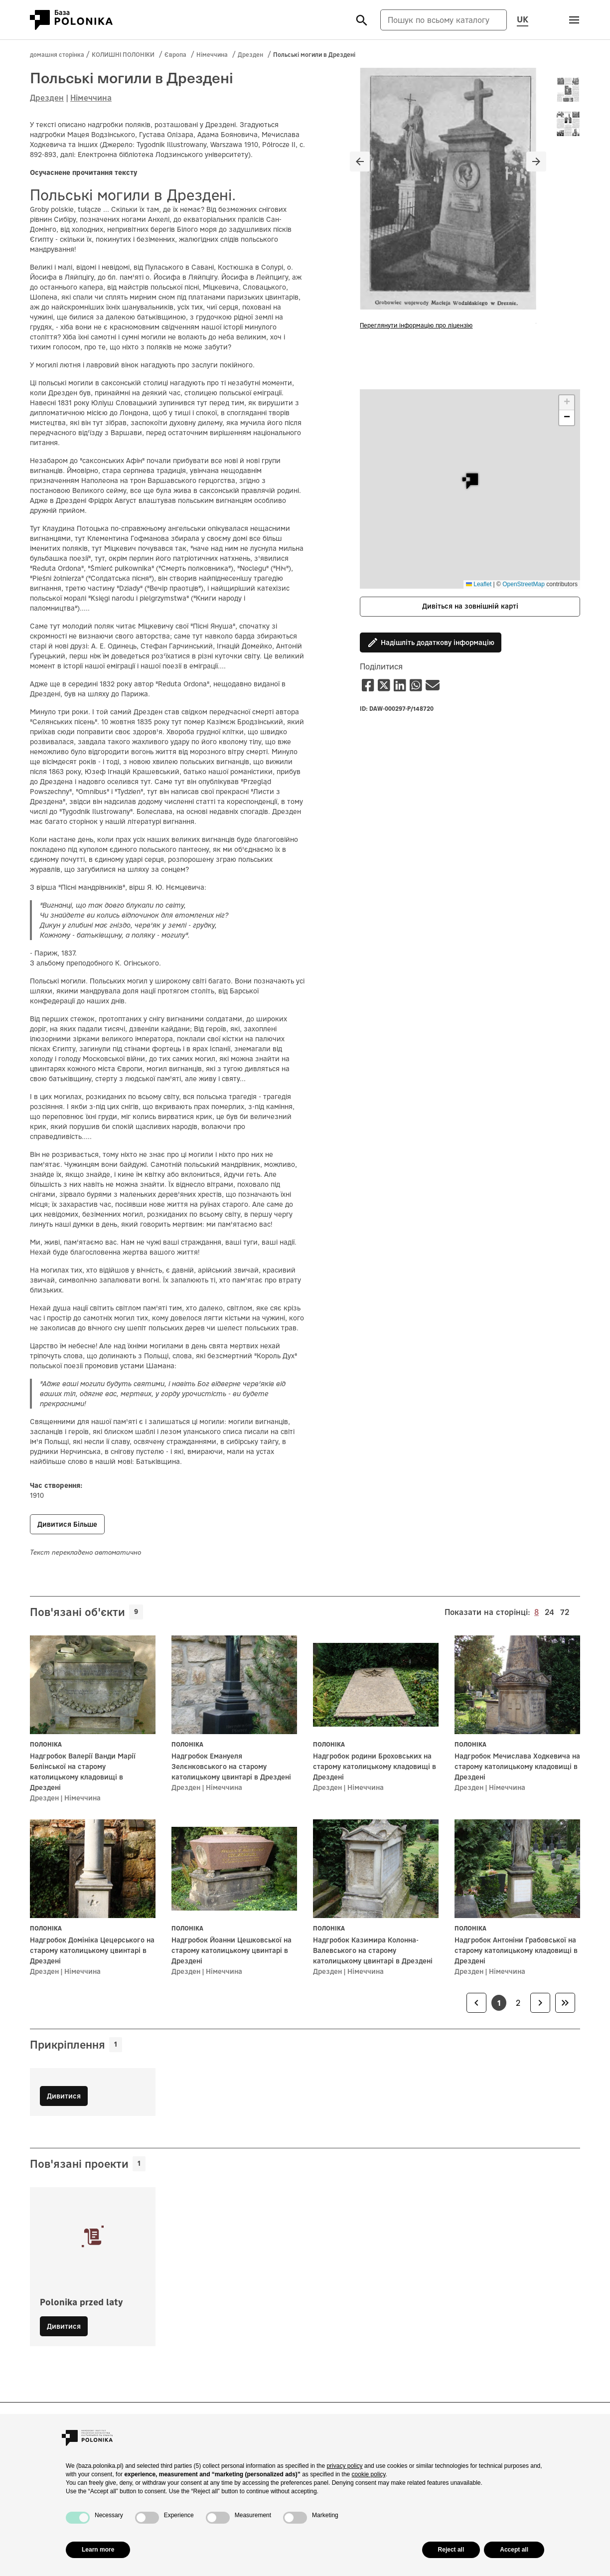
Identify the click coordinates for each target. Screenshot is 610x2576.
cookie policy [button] (369, 2474)
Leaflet (478, 584)
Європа (175, 54)
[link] (476, 2003)
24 (549, 1611)
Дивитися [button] (64, 2326)
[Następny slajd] (536, 161)
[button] (470, 481)
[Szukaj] (361, 19)
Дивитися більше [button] (67, 1524)
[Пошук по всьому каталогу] (443, 19)
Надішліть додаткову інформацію (430, 642)
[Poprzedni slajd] (360, 161)
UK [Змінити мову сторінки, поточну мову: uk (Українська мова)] (522, 19)
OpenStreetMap (523, 584)
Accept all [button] (514, 2549)
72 (564, 1611)
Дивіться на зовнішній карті (470, 606)
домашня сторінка (57, 54)
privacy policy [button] (344, 2465)
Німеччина (212, 54)
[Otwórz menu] (574, 19)
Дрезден (250, 54)
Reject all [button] (451, 2549)
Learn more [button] (98, 2549)
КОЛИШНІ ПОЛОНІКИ (123, 54)
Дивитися (64, 2096)
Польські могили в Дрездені (314, 54)
